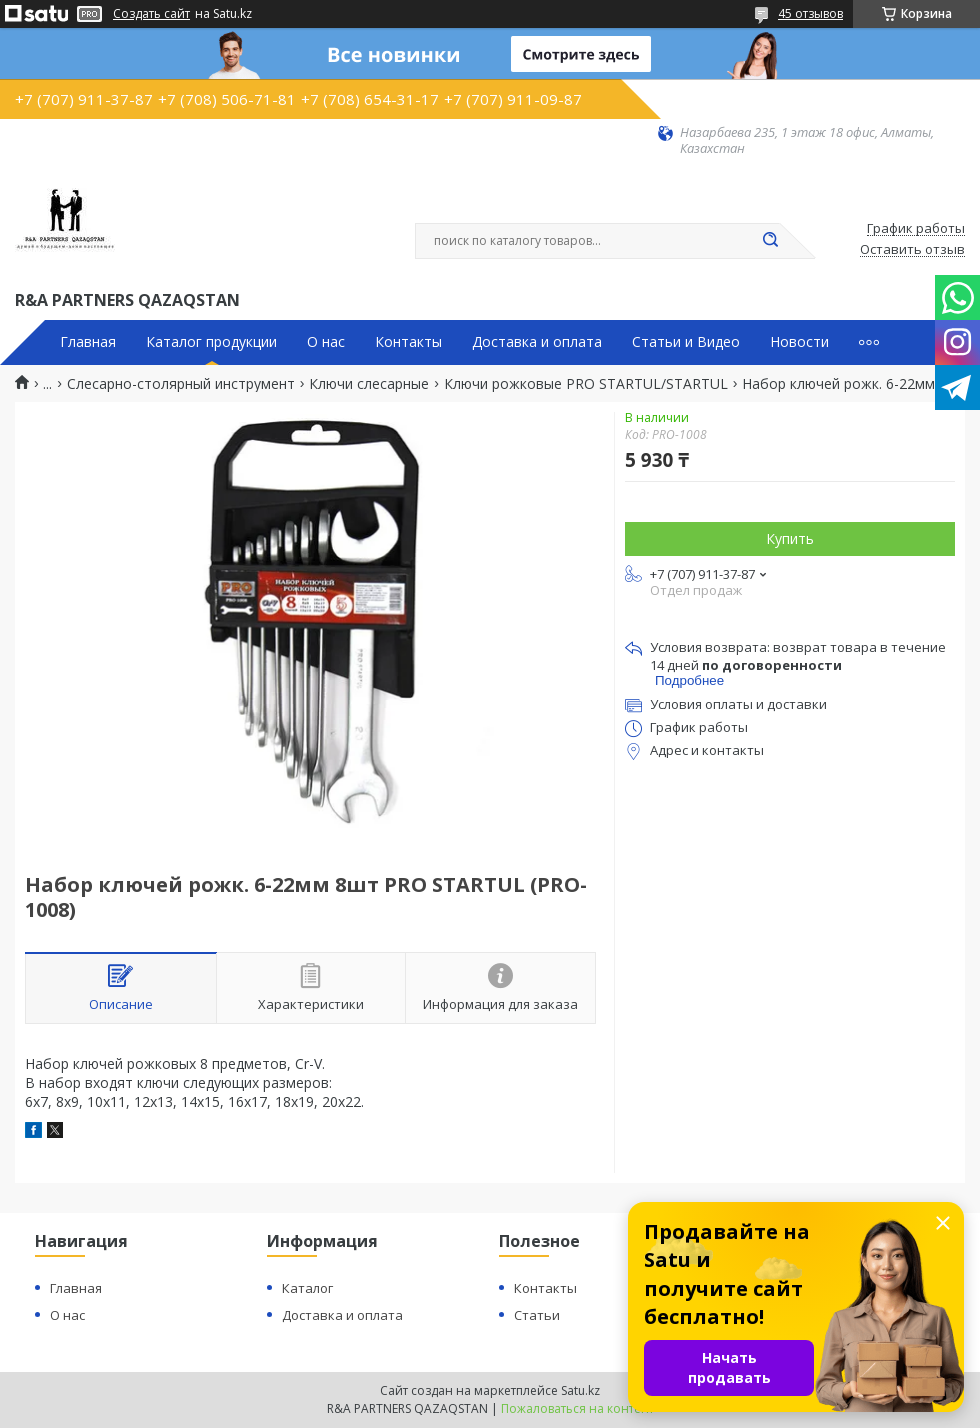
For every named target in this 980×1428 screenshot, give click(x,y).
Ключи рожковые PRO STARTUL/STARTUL (586, 384)
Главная (88, 342)
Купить (790, 538)
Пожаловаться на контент (577, 1408)
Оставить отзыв (912, 250)
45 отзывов (810, 13)
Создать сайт (151, 14)
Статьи (537, 1315)
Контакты (408, 342)
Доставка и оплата (537, 342)
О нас (326, 342)
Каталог (307, 1288)
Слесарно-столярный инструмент (181, 384)
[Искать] (770, 241)
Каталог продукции (211, 342)
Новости (799, 342)
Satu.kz (580, 1390)
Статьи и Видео (686, 342)
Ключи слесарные (369, 384)
